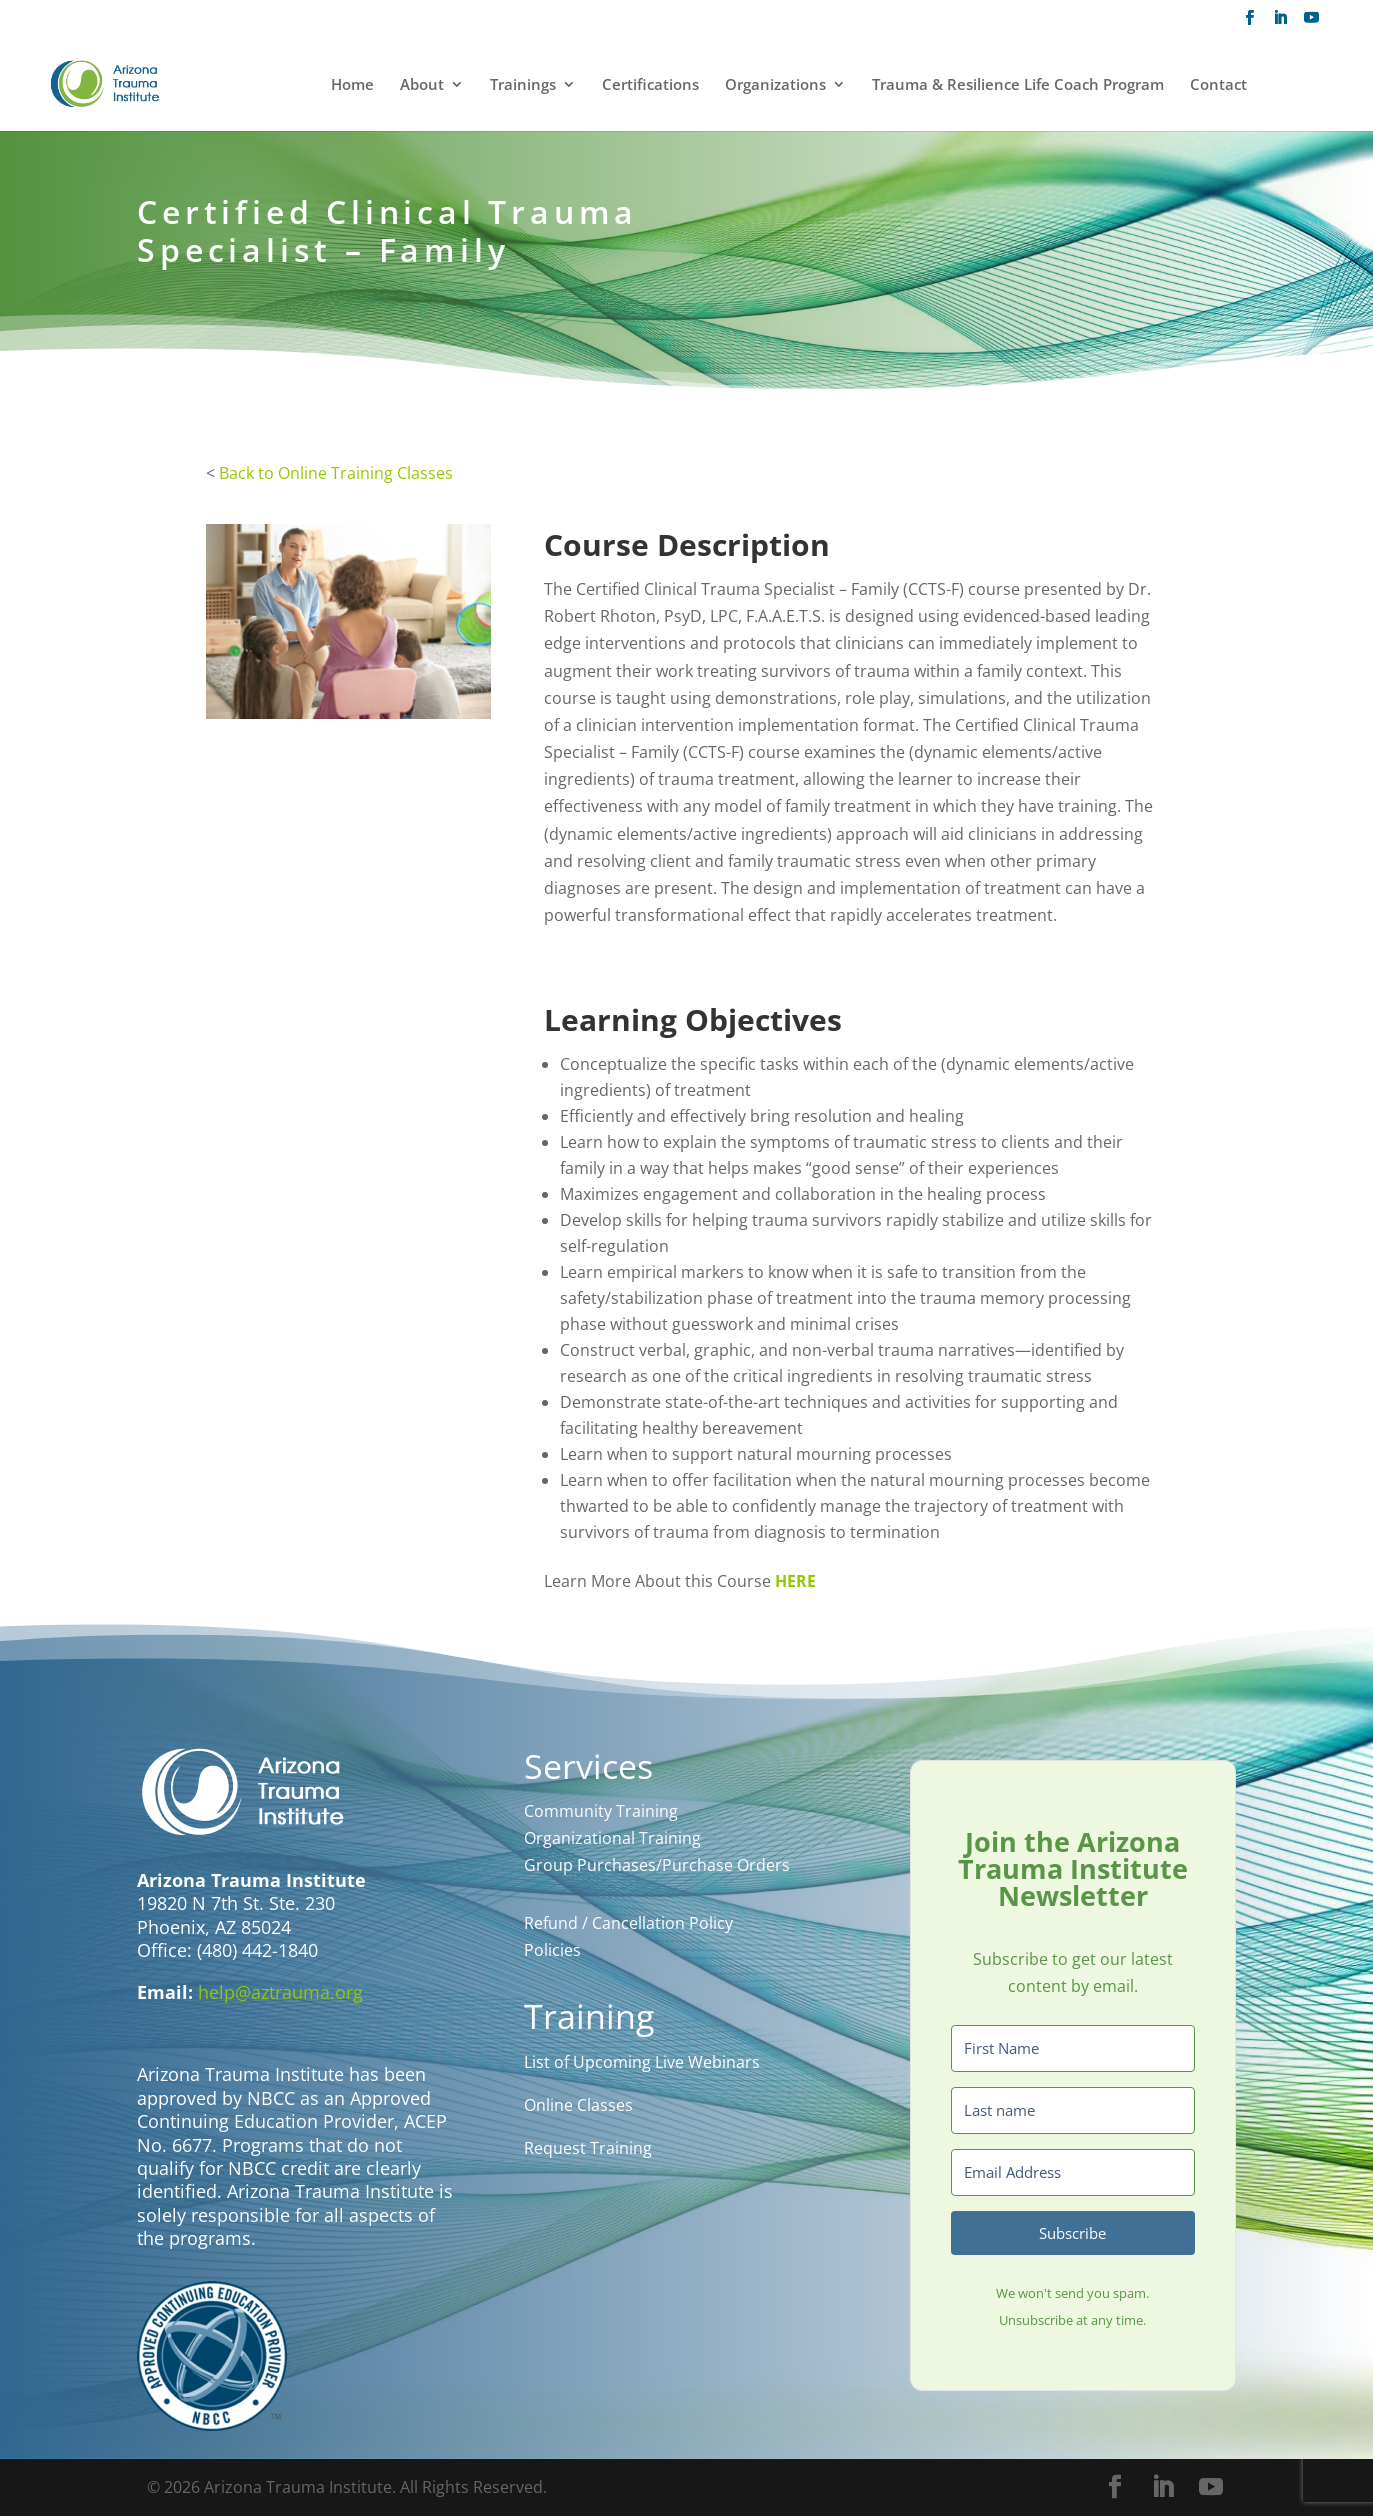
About (422, 85)
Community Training (601, 1811)
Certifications (650, 85)
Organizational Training (612, 1838)
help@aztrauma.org (280, 1992)
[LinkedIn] (1280, 23)
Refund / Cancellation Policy (628, 1923)
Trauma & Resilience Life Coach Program (1018, 85)
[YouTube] (1311, 23)
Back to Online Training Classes (336, 473)
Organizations (775, 85)
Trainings (523, 85)
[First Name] (1073, 2048)
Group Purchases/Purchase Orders (657, 1865)
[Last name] (1073, 2110)
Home (352, 85)
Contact (1218, 85)
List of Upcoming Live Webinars (642, 2062)
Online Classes (578, 2105)
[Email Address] (1073, 2172)
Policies (552, 1950)
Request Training (588, 2148)
